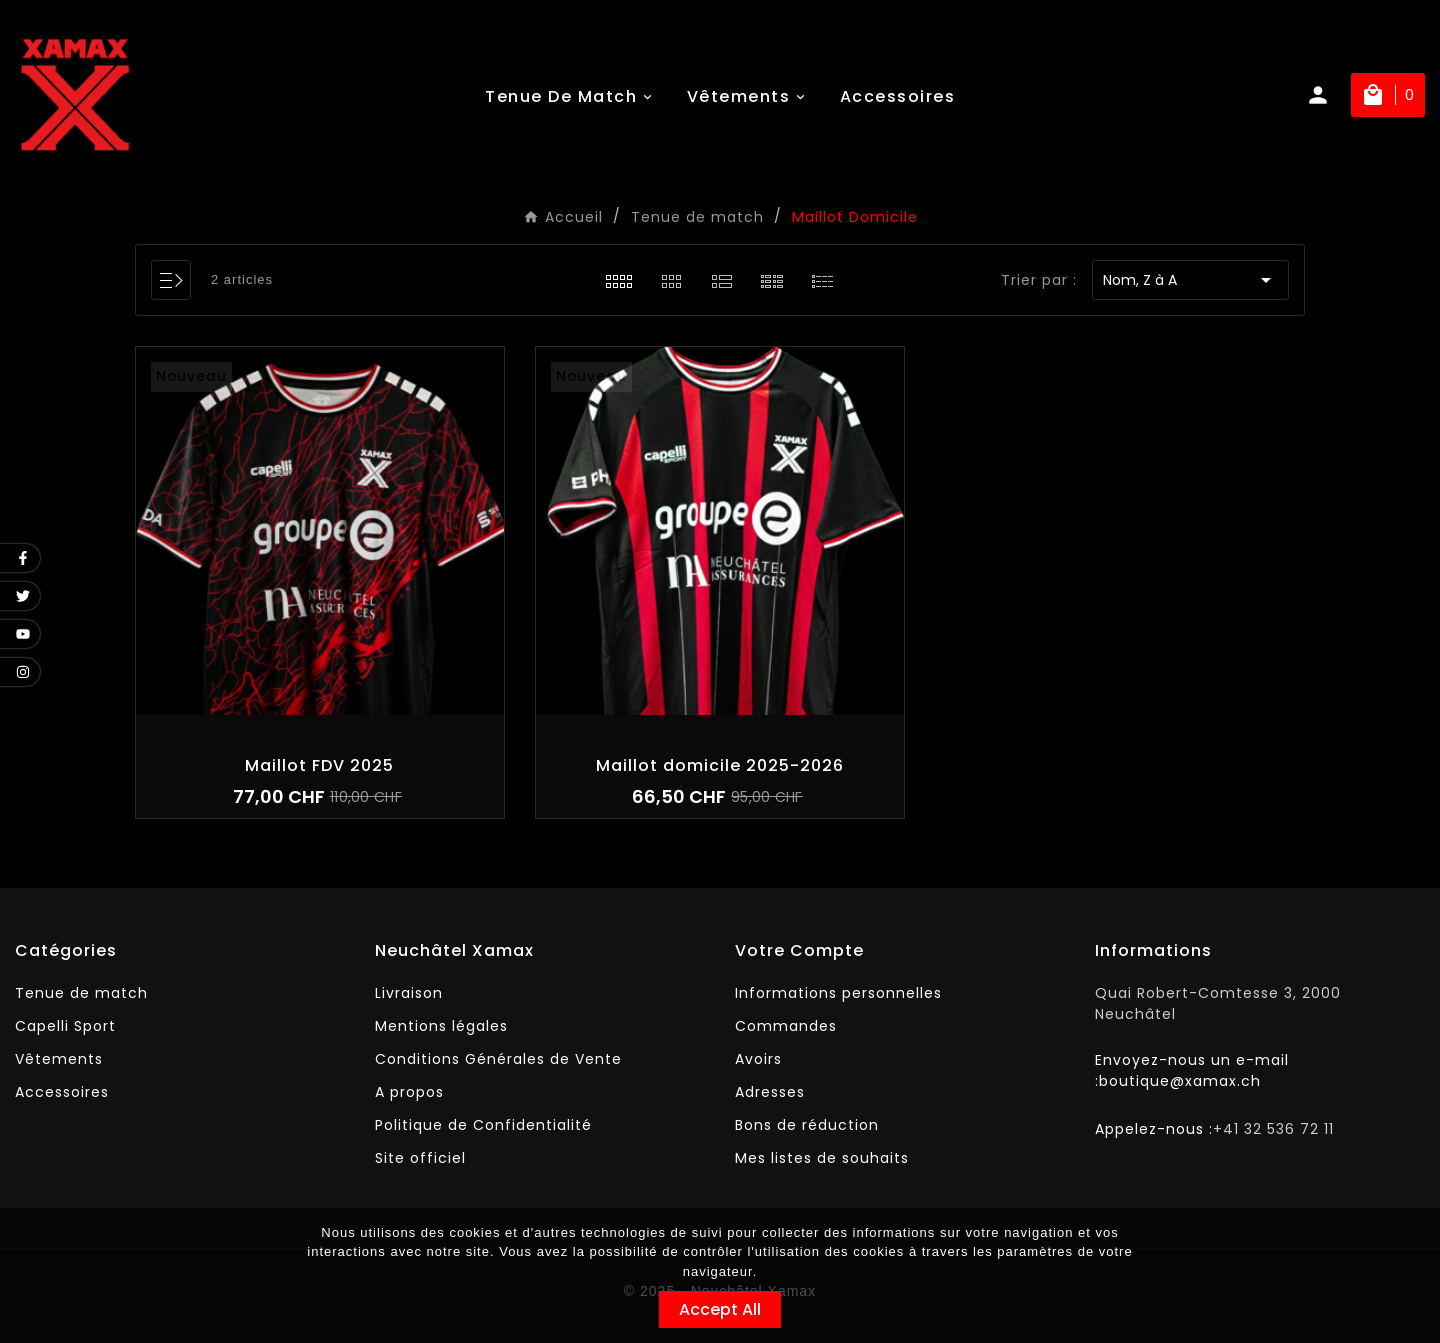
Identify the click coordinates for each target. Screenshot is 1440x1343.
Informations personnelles (838, 993)
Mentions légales (441, 1026)
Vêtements (59, 1059)
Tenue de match (81, 993)
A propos (409, 1092)
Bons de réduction (807, 1125)
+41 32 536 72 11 (1273, 1129)
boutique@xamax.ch (1180, 1081)
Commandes (786, 1026)
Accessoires (62, 1092)
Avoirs (758, 1059)
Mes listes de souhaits (822, 1158)
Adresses (770, 1092)
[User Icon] (1328, 95)
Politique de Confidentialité (483, 1125)
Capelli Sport (65, 1026)
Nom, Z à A (1190, 280)
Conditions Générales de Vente (498, 1059)
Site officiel (420, 1158)
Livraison (409, 993)
